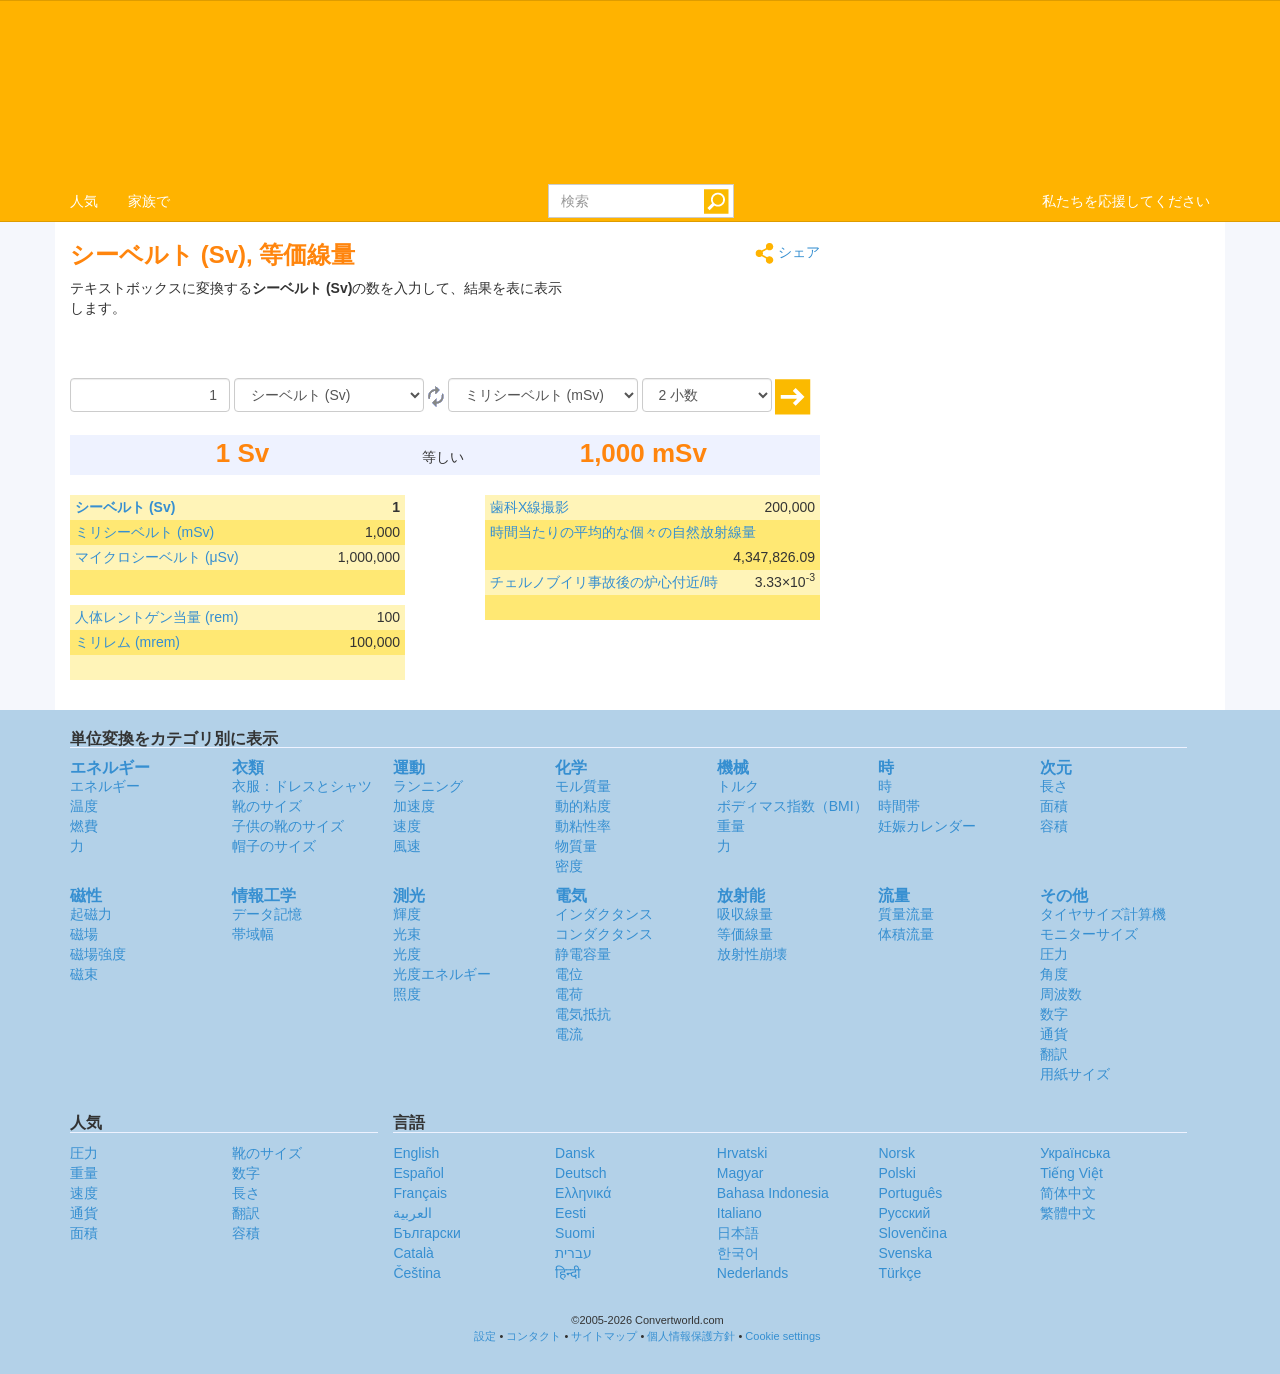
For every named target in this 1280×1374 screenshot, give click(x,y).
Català (413, 1253)
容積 (1054, 826)
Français (420, 1193)
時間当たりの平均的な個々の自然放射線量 (623, 532)
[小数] (707, 395)
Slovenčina (912, 1233)
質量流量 (906, 914)
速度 (407, 826)
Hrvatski (742, 1153)
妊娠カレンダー (927, 826)
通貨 (1054, 1034)
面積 (1054, 806)
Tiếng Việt (1071, 1173)
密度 (569, 866)
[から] (329, 395)
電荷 (569, 994)
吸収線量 (745, 914)
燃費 (84, 826)
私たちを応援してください (1126, 201)
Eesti (570, 1213)
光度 (407, 954)
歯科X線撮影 (529, 507)
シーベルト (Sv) (125, 507)
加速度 (414, 806)
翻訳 (1054, 1054)
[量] (150, 395)
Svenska (905, 1253)
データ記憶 (267, 914)
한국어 (738, 1253)
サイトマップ (604, 1336)
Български (426, 1233)
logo (640, 91)
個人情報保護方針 (691, 1336)
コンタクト (533, 1336)
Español (418, 1173)
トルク (738, 786)
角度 (1054, 974)
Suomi (575, 1233)
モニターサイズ (1089, 934)
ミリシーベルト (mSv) (144, 532)
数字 (1054, 1014)
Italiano (739, 1213)
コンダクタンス (604, 934)
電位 (569, 974)
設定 (485, 1336)
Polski (896, 1173)
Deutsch (580, 1173)
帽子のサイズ (274, 846)
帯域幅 (253, 934)
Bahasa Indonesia (773, 1193)
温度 (84, 806)
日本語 (738, 1233)
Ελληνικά (583, 1193)
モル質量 (583, 786)
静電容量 (583, 954)
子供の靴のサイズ (288, 826)
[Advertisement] (695, 328)
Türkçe (899, 1273)
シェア (787, 253)
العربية (412, 1213)
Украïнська (1075, 1153)
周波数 (1061, 994)
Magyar (740, 1173)
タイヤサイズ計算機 (1103, 914)
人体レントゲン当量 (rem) (156, 617)
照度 (407, 994)
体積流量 (906, 934)
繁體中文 (1068, 1213)
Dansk (575, 1153)
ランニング (428, 786)
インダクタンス (604, 914)
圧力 (1054, 954)
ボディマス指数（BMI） (792, 806)
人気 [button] (84, 201)
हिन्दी (568, 1273)
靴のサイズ (267, 806)
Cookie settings (782, 1336)
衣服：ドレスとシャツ (302, 786)
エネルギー (105, 786)
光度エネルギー (442, 974)
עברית (573, 1253)
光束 (407, 934)
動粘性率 (583, 826)
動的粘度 (583, 806)
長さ (1054, 786)
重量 (731, 826)
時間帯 (899, 806)
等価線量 (745, 934)
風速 (407, 846)
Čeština (416, 1273)
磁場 (84, 934)
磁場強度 (98, 954)
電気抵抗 (583, 1014)
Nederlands (753, 1273)
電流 (569, 1034)
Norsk (896, 1153)
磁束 (84, 974)
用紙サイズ (1075, 1074)
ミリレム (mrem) (127, 642)
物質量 (576, 846)
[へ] (543, 395)
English (416, 1153)
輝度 (407, 914)
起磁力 (91, 914)
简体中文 (1068, 1193)
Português (910, 1193)
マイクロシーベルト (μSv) (157, 557)
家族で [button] (149, 201)
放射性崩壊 (752, 954)
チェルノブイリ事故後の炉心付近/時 (604, 582)
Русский (904, 1213)
